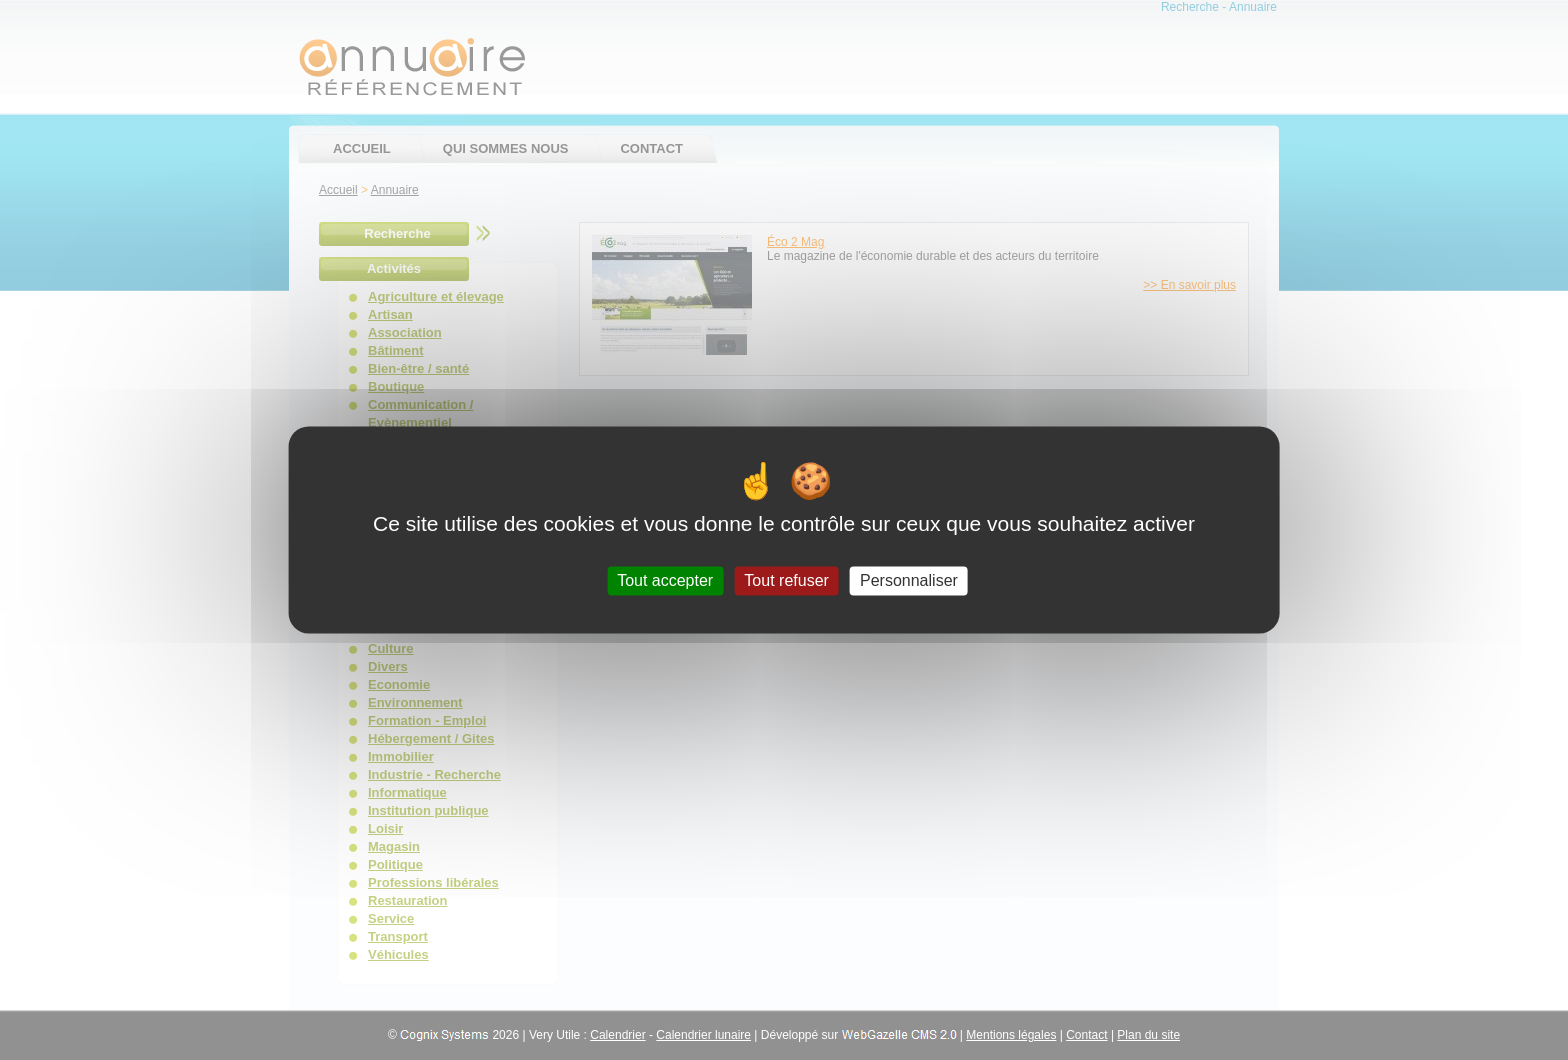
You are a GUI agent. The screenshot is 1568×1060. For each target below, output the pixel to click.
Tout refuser (786, 580)
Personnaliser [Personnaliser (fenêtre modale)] (909, 580)
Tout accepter (665, 580)
